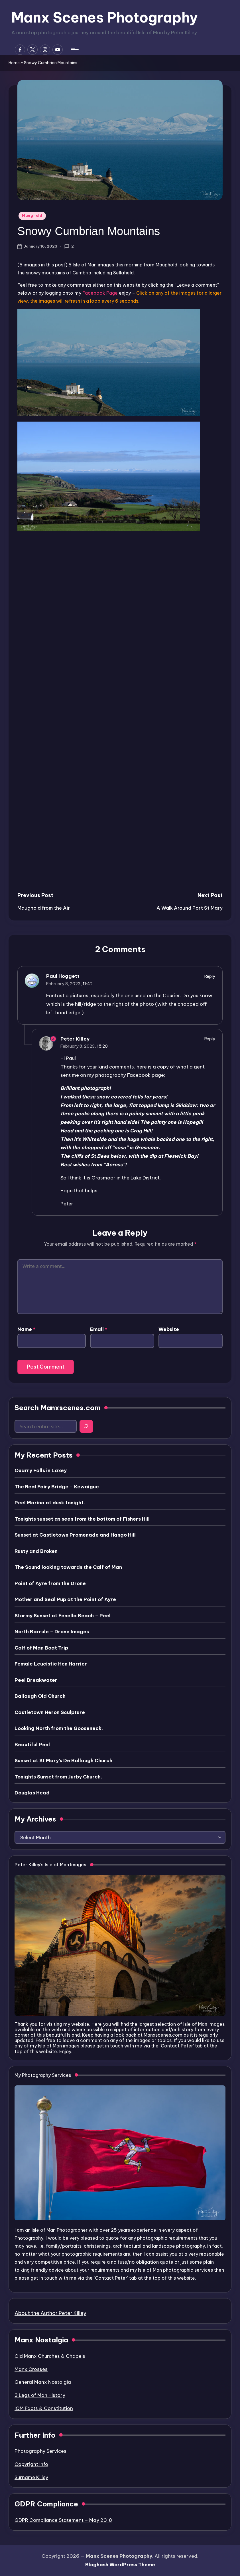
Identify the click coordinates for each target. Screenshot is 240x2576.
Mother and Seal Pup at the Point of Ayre (65, 1599)
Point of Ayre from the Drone (50, 1583)
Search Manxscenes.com (58, 1407)
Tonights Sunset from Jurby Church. (58, 1777)
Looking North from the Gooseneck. (59, 1728)
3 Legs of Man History (40, 2395)
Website (168, 1329)
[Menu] (74, 50)
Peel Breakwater (36, 1680)
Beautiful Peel (32, 1744)
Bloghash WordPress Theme (120, 2564)
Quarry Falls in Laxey (41, 1470)
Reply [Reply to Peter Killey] (209, 1038)
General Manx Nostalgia (43, 2382)
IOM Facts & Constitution (44, 2408)
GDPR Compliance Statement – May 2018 (63, 2520)
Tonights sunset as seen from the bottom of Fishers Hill (82, 1519)
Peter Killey (75, 1039)
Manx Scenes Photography (104, 17)
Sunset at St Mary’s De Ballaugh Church (63, 1760)
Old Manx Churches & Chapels (50, 2356)
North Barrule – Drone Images (52, 1631)
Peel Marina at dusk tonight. (50, 1503)
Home (14, 62)
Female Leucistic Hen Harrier (51, 1664)
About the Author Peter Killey (50, 2313)
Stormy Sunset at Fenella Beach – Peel (63, 1615)
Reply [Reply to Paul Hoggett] (209, 976)
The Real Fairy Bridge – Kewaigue (57, 1487)
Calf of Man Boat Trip (41, 1648)
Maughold (32, 215)
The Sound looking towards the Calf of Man (68, 1567)
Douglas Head (32, 1793)
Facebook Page (100, 293)
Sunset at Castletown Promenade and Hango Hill (75, 1535)
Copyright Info (31, 2464)
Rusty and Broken (36, 1551)
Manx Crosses (31, 2369)
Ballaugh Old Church (40, 1696)
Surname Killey (31, 2477)
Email (98, 1329)
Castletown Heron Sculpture (50, 1712)
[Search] (86, 1426)
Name (26, 1329)
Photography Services (40, 2451)
